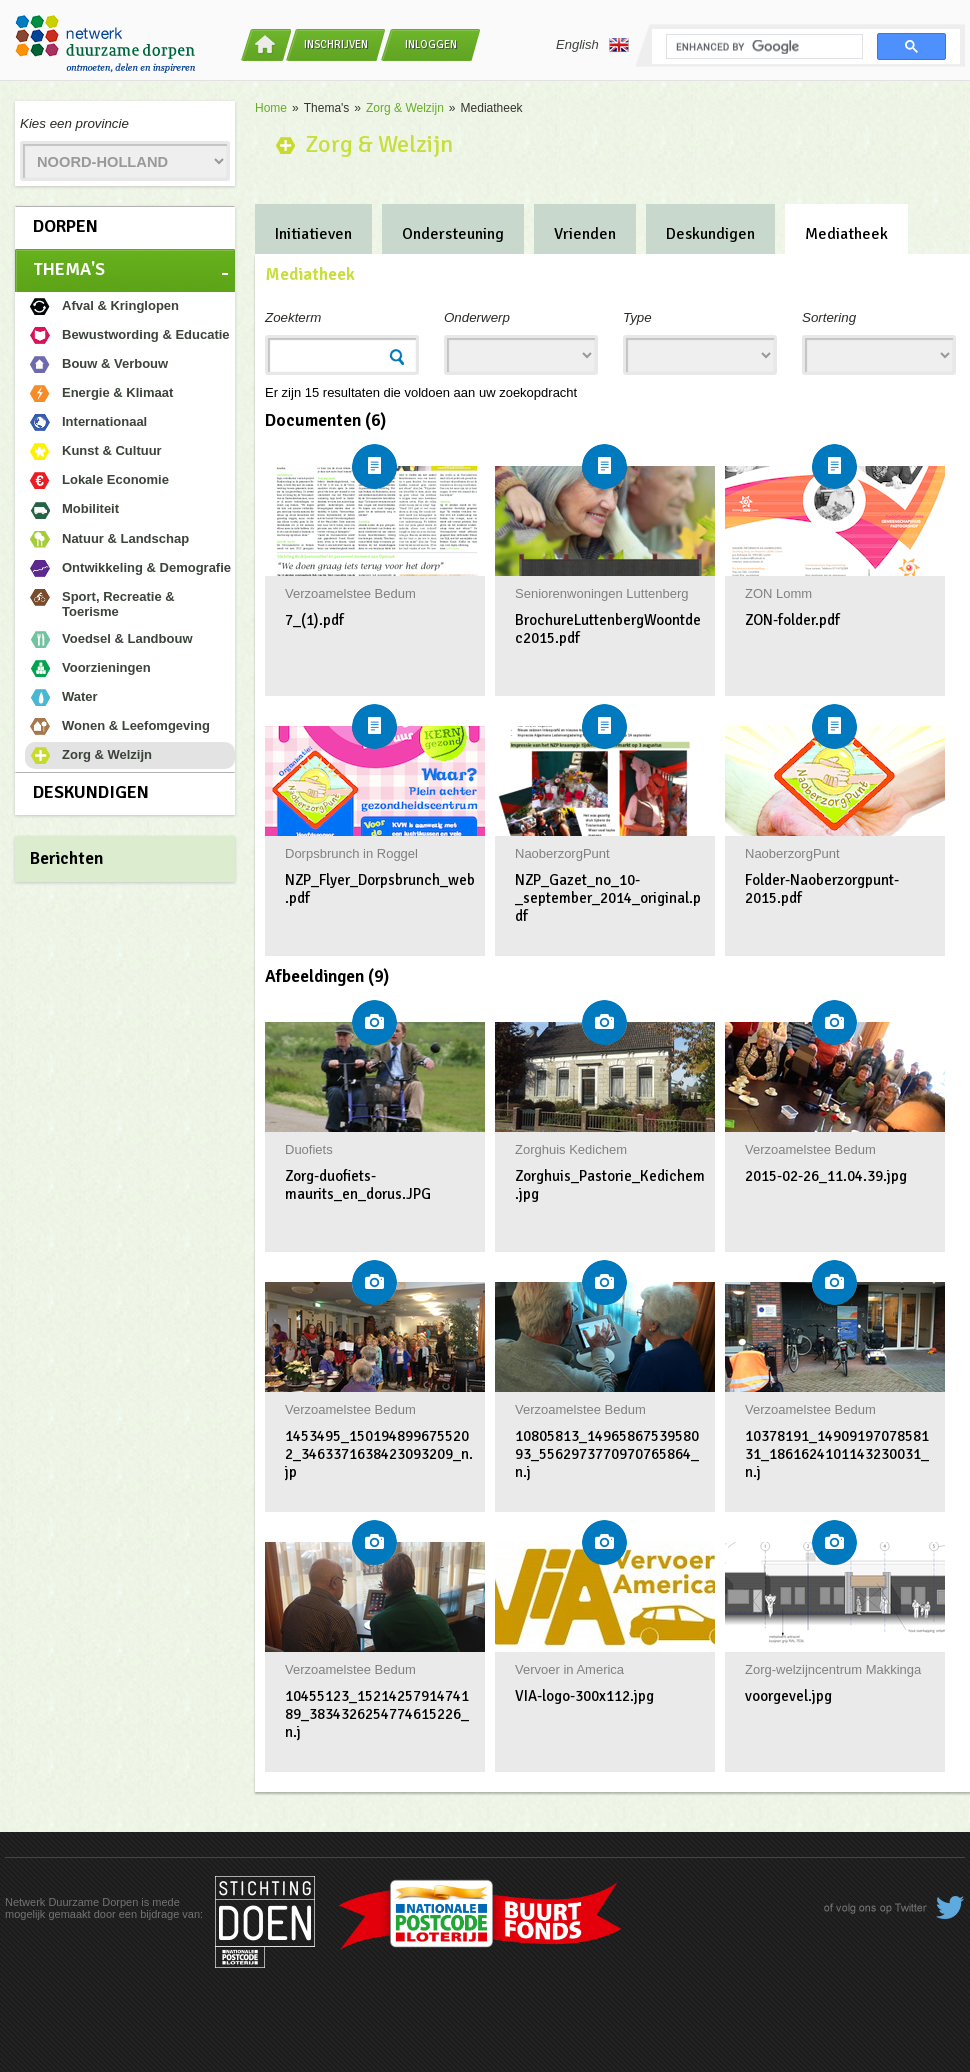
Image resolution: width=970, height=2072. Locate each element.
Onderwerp (477, 317)
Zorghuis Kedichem (571, 1149)
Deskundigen (91, 792)
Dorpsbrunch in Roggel (351, 853)
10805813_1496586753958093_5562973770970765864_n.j (607, 1454)
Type (637, 317)
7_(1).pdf (314, 620)
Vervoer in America (569, 1669)
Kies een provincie (74, 123)
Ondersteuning (453, 234)
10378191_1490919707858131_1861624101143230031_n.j (837, 1454)
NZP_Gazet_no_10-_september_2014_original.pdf (608, 898)
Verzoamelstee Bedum (350, 593)
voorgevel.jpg (788, 1696)
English (592, 45)
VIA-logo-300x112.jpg (584, 1696)
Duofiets (309, 1149)
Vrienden (585, 234)
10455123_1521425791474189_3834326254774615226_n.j (377, 1714)
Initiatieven (313, 234)
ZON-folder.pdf (792, 620)
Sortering (829, 317)
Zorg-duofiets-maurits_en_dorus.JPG (358, 1185)
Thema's (69, 269)
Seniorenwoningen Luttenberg (601, 593)
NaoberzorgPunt (562, 853)
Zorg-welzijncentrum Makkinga (833, 1669)
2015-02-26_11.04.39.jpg (826, 1176)
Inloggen (431, 44)
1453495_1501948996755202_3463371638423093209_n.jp (379, 1454)
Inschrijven (336, 44)
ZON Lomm (778, 593)
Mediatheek (846, 234)
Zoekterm (293, 317)
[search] (762, 47)
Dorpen (65, 226)
